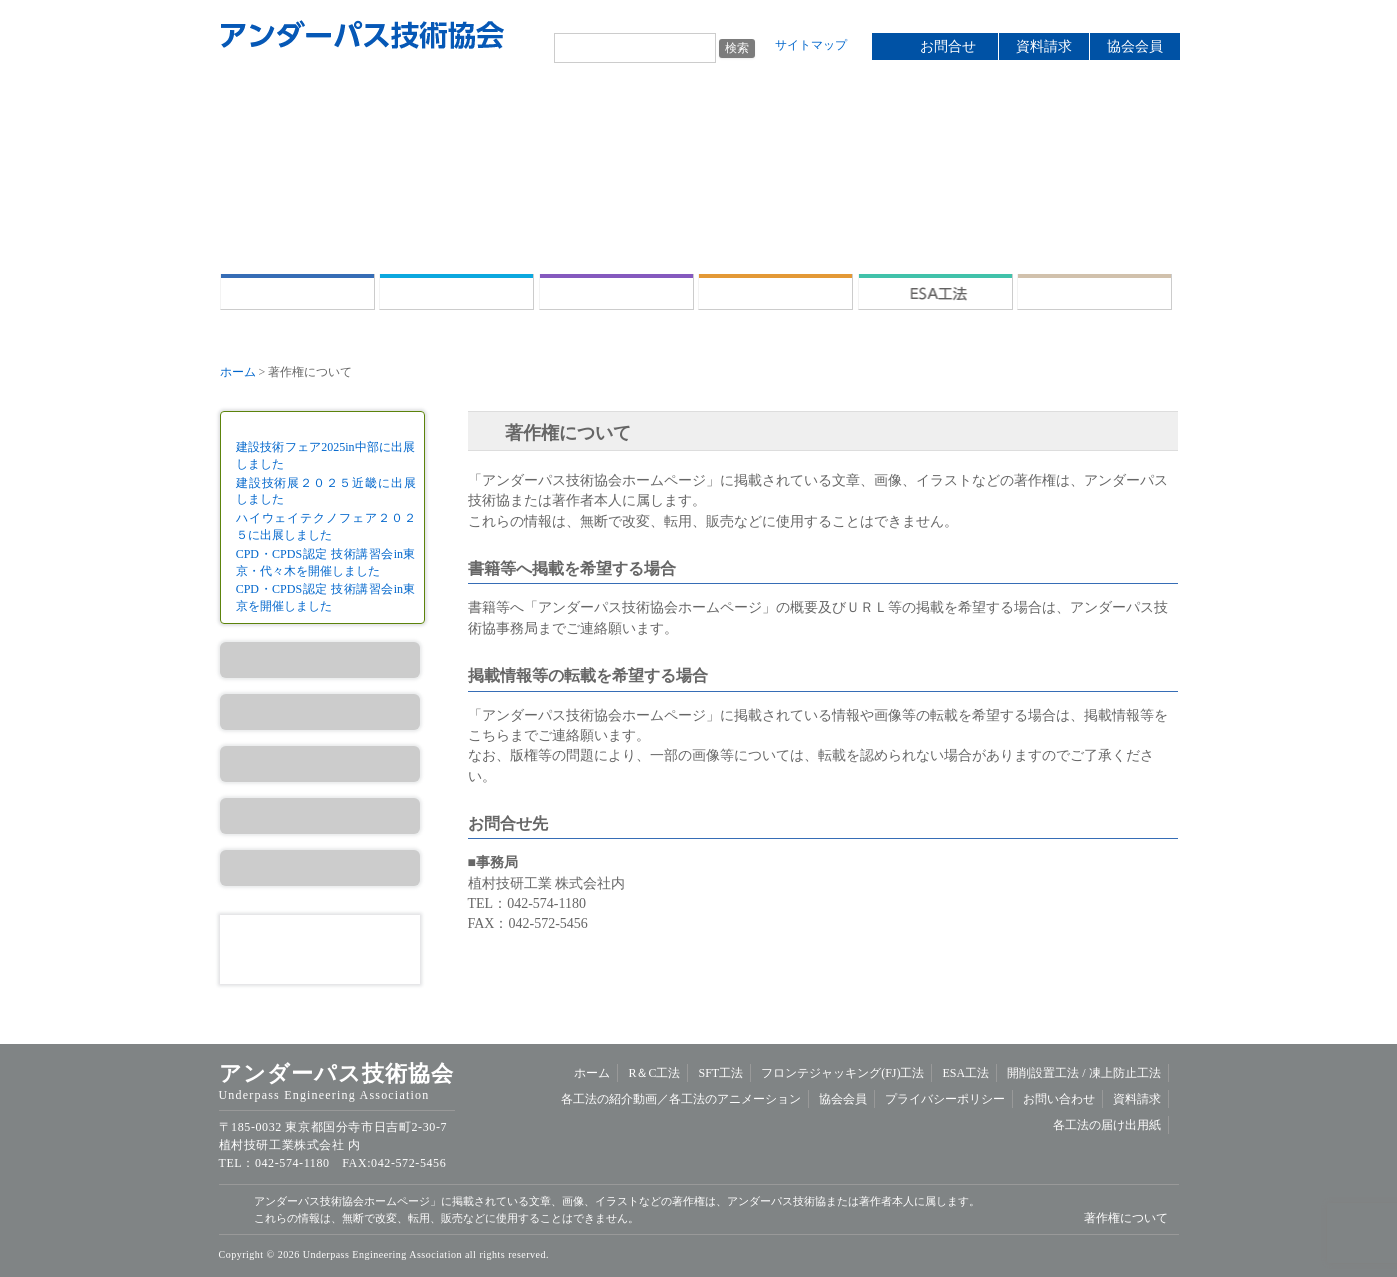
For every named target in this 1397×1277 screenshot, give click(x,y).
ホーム (297, 292)
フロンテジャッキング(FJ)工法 (775, 292)
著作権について (1126, 1218)
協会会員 (1135, 46)
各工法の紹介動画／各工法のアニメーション (681, 1099)
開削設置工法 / (1094, 292)
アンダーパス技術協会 (362, 35)
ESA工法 (935, 292)
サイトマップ (811, 45)
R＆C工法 (456, 292)
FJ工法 (320, 764)
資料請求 (1044, 46)
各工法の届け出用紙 (1107, 1125)
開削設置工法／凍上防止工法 (320, 868)
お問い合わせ (1059, 1099)
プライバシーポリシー (945, 1099)
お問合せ (948, 46)
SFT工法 (616, 292)
